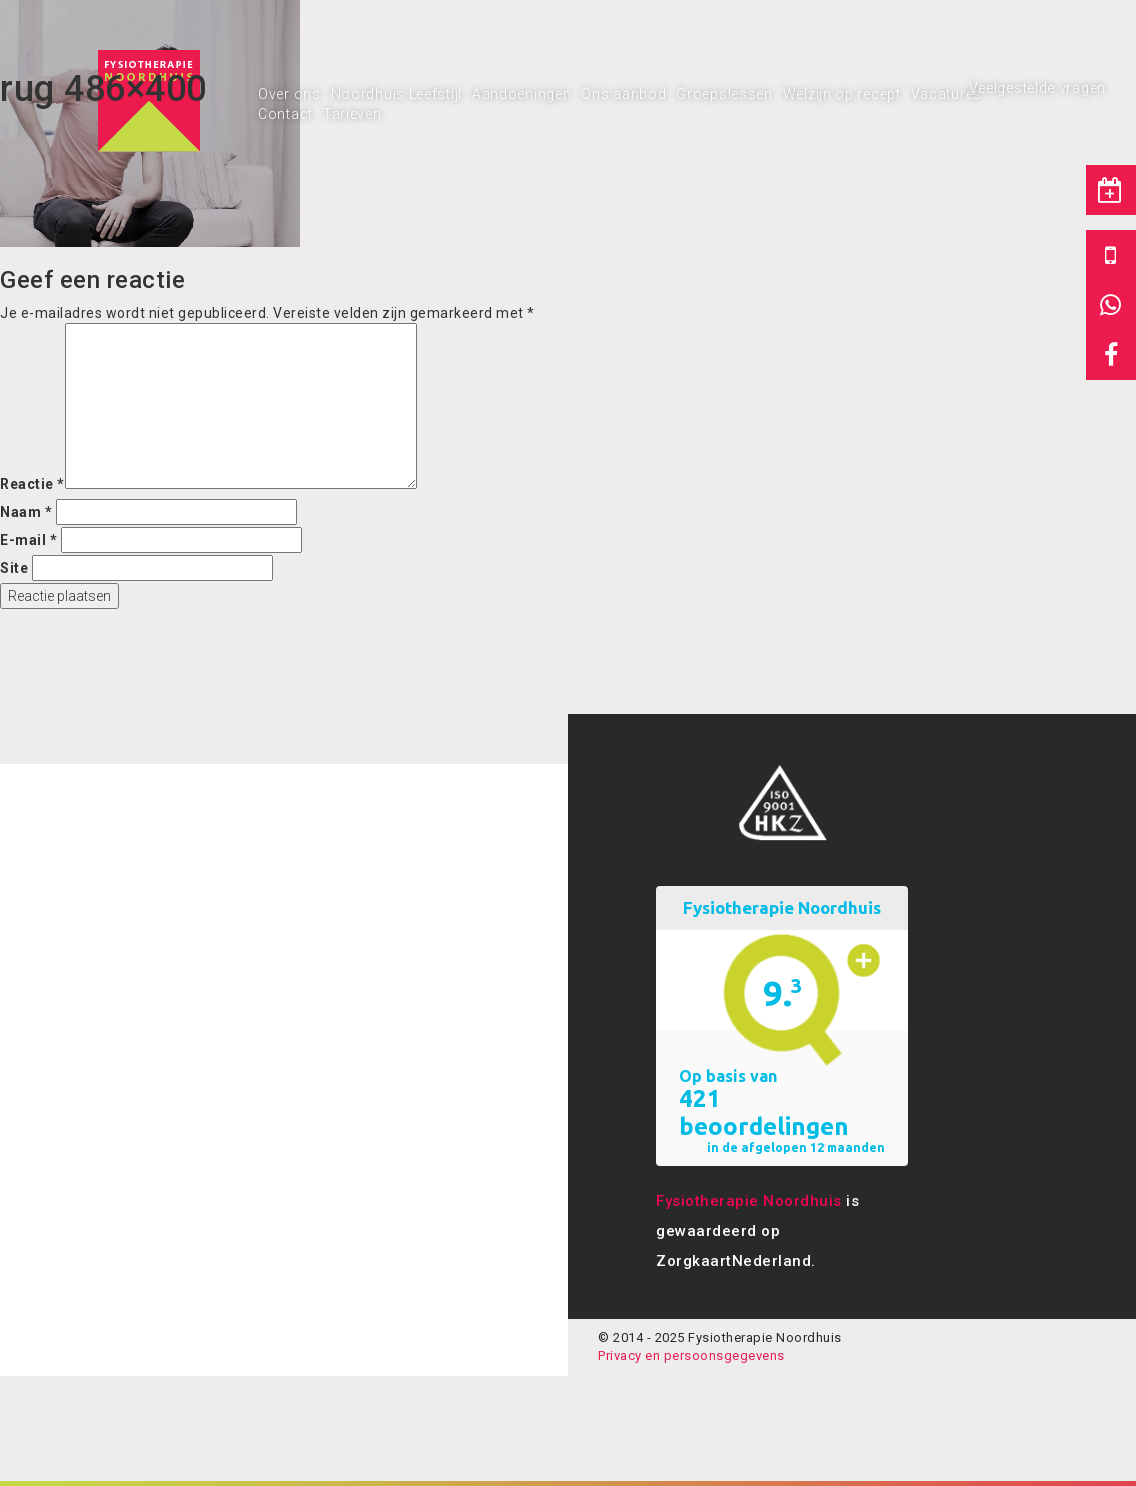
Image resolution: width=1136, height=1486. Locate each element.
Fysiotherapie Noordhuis (749, 1201)
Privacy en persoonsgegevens (691, 1355)
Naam (26, 512)
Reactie (32, 484)
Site (14, 568)
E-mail (28, 540)
